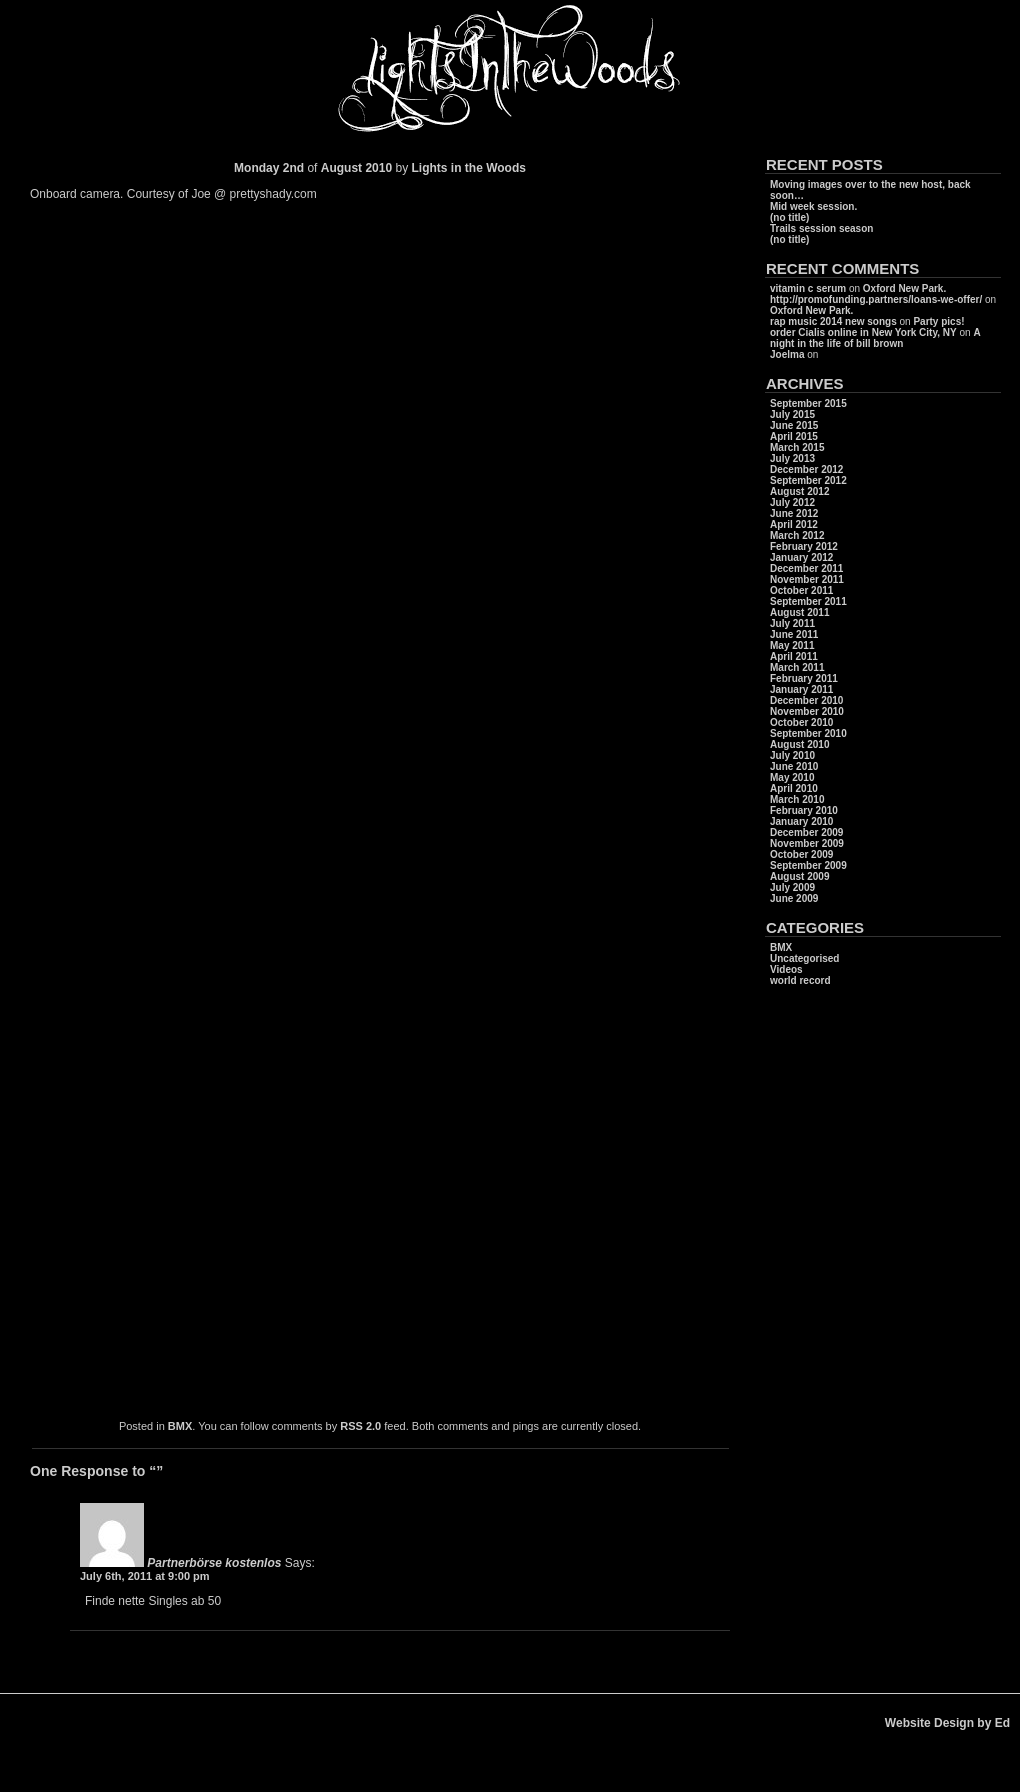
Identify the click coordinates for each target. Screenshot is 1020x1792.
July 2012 (792, 502)
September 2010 (808, 733)
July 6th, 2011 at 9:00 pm (145, 1576)
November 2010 (807, 711)
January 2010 (801, 821)
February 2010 (804, 810)
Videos (786, 969)
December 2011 (806, 568)
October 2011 (801, 590)
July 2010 (792, 755)
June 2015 (794, 425)
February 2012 (804, 546)
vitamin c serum (808, 288)
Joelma (787, 354)
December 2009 (806, 832)
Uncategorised (804, 958)
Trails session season (821, 228)
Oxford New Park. (904, 288)
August (341, 168)
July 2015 (792, 414)
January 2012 (801, 557)
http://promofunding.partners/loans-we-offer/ (876, 299)
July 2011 (792, 623)
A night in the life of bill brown (875, 338)
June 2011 (794, 634)
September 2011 (808, 601)
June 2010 (794, 766)
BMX (180, 1426)
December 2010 (806, 700)
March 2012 (797, 535)
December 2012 (806, 469)
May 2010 (792, 777)
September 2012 (808, 480)
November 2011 (807, 579)
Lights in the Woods (468, 168)
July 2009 (792, 887)
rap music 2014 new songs (833, 321)
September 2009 (808, 865)
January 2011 (801, 689)
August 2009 (799, 876)
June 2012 (794, 513)
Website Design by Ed (947, 1723)
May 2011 (792, 645)
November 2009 (807, 843)
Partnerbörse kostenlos (214, 1563)
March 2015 (797, 447)
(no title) (789, 217)
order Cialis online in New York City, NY (863, 332)
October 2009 (801, 854)
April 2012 (794, 524)
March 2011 (797, 667)
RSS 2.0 (360, 1426)
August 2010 (799, 744)
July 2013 (792, 458)
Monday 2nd (269, 168)
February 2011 (804, 678)
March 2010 (797, 799)
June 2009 (794, 898)
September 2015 (808, 403)
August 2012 (799, 491)
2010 (380, 168)
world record (800, 980)
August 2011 (799, 612)
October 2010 (801, 722)
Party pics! (938, 321)
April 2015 (794, 436)
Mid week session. (813, 206)
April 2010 (794, 788)
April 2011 (794, 656)
